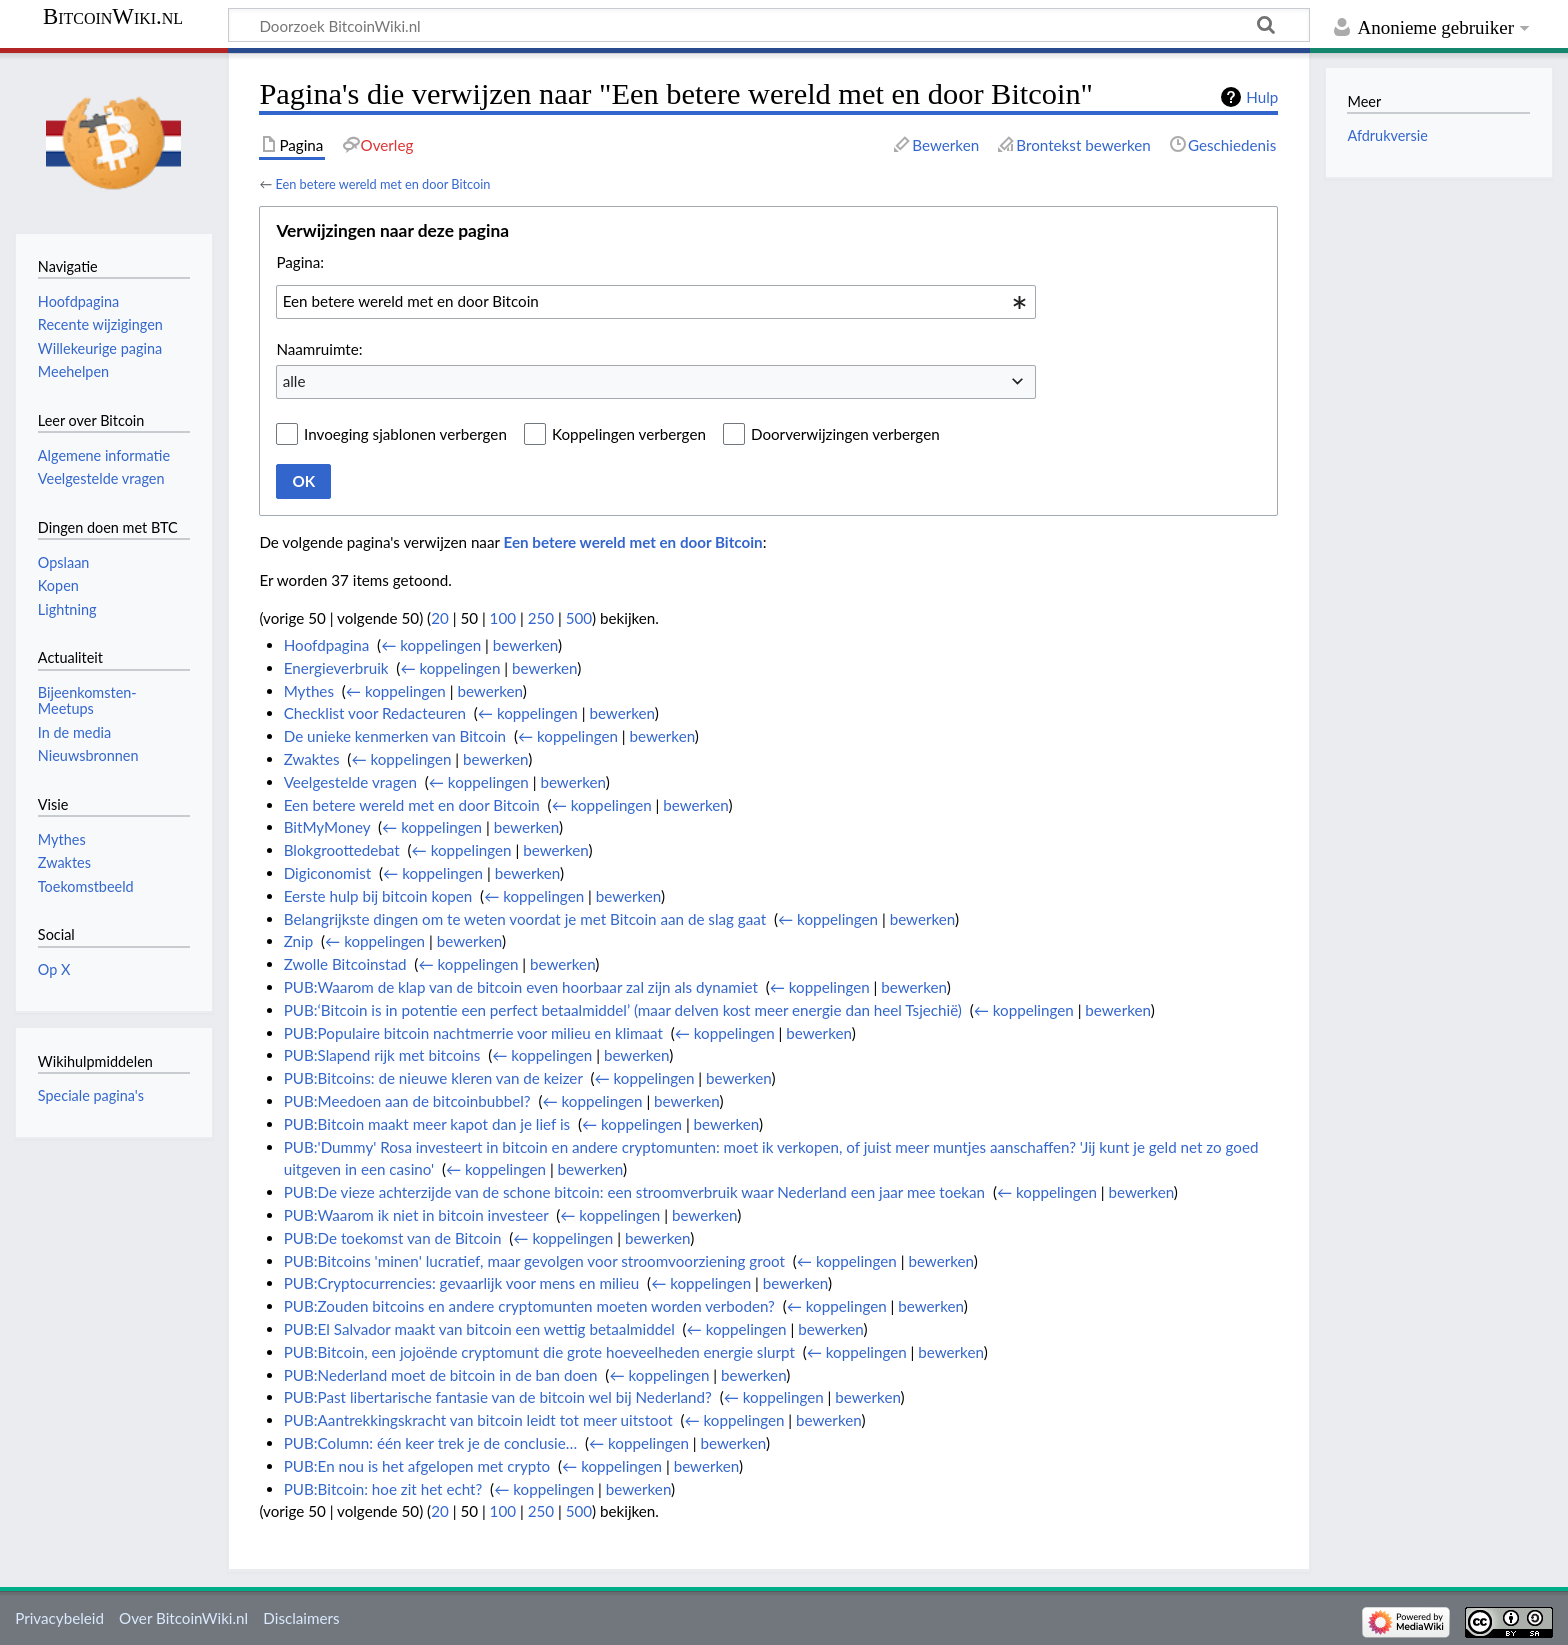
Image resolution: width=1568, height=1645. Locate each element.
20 (440, 618)
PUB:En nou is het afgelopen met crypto (417, 1466)
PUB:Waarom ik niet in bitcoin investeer (416, 1215)
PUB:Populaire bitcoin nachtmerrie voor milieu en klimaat (473, 1033)
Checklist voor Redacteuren (375, 713)
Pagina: (300, 262)
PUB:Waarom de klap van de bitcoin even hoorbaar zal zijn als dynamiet (521, 987)
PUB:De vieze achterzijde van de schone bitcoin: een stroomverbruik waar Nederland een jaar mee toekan (634, 1192)
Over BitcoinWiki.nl (183, 1618)
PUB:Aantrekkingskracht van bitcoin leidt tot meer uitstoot (478, 1420)
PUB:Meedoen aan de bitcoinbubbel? (407, 1101)
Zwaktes (312, 759)
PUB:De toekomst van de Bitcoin (393, 1238)
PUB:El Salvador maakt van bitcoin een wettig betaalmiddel (479, 1329)
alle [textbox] (294, 381)
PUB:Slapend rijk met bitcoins (382, 1055)
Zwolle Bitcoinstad (345, 964)
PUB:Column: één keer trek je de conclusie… (430, 1443)
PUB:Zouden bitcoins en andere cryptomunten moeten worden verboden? (529, 1306)
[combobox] (656, 302)
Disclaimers (301, 1618)
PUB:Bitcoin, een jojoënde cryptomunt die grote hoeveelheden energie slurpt (539, 1352)
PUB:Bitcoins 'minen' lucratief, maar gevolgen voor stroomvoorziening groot (534, 1261)
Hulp (1262, 97)
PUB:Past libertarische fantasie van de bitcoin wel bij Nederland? (498, 1397)
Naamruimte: (319, 349)
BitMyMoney (327, 827)
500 (579, 618)
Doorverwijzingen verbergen (845, 434)
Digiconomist (328, 873)
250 (541, 618)
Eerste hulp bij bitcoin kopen (378, 896)
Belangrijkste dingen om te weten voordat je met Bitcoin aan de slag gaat (525, 919)
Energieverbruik (336, 668)
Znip (299, 941)
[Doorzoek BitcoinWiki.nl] (769, 25)
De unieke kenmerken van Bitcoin (395, 736)
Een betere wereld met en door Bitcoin (382, 184)
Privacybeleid (59, 1618)
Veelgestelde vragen (350, 782)
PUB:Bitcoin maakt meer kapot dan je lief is (427, 1124)
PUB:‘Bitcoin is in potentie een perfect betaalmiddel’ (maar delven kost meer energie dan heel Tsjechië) (623, 1010)
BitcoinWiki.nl (113, 17)
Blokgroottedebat (342, 850)
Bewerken (945, 145)
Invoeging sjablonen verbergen (405, 434)
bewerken (525, 645)
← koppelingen (431, 645)
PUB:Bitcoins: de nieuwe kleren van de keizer (433, 1078)
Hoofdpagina (327, 645)
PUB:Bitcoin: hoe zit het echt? (383, 1489)
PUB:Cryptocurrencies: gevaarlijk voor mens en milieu (462, 1283)
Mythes (309, 691)
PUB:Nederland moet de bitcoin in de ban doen (441, 1375)
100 (503, 618)
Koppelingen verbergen (629, 434)
